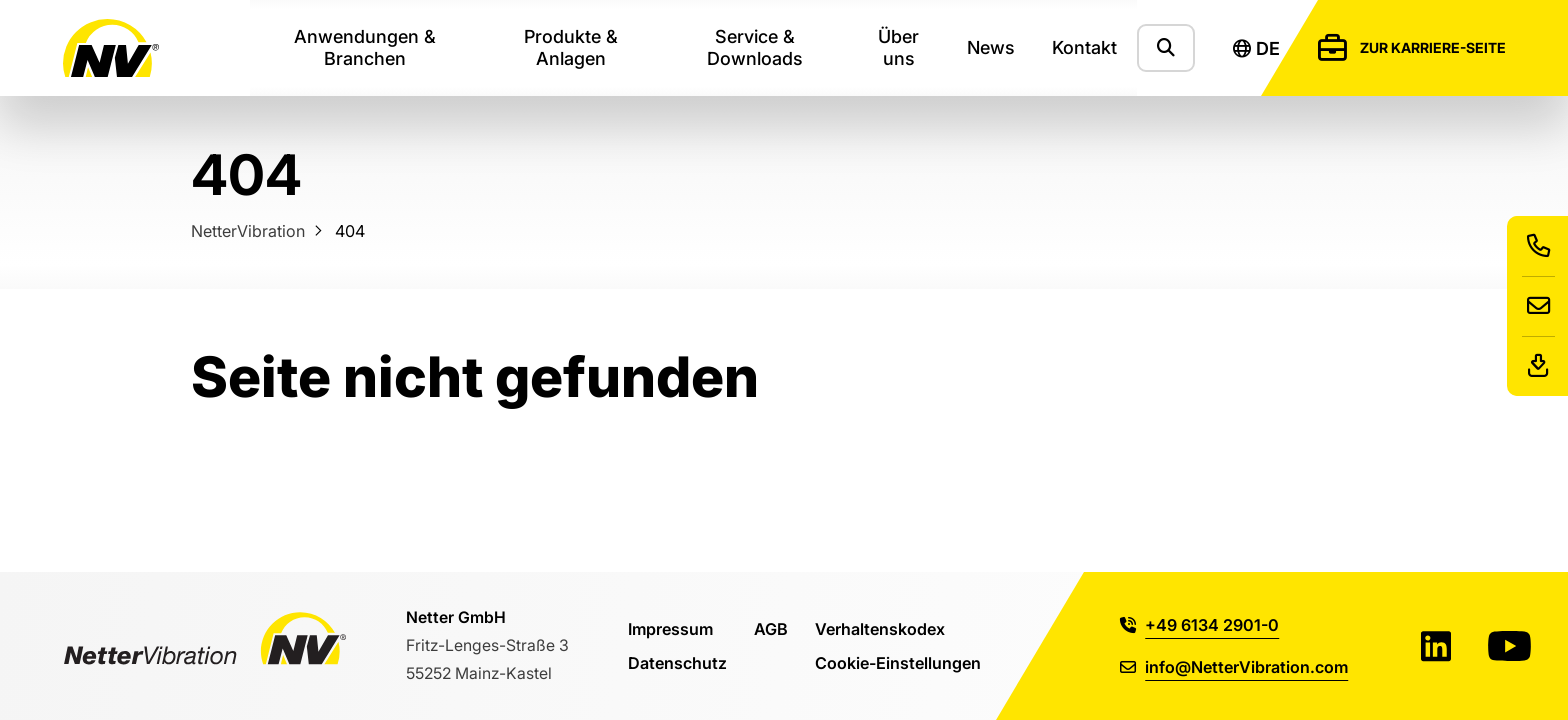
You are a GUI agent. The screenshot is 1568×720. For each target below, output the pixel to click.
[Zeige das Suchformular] (1166, 47)
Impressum (670, 628)
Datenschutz (677, 662)
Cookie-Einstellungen (898, 662)
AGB (771, 628)
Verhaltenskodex (880, 628)
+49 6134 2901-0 (1199, 624)
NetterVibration (248, 230)
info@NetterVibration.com (1234, 666)
